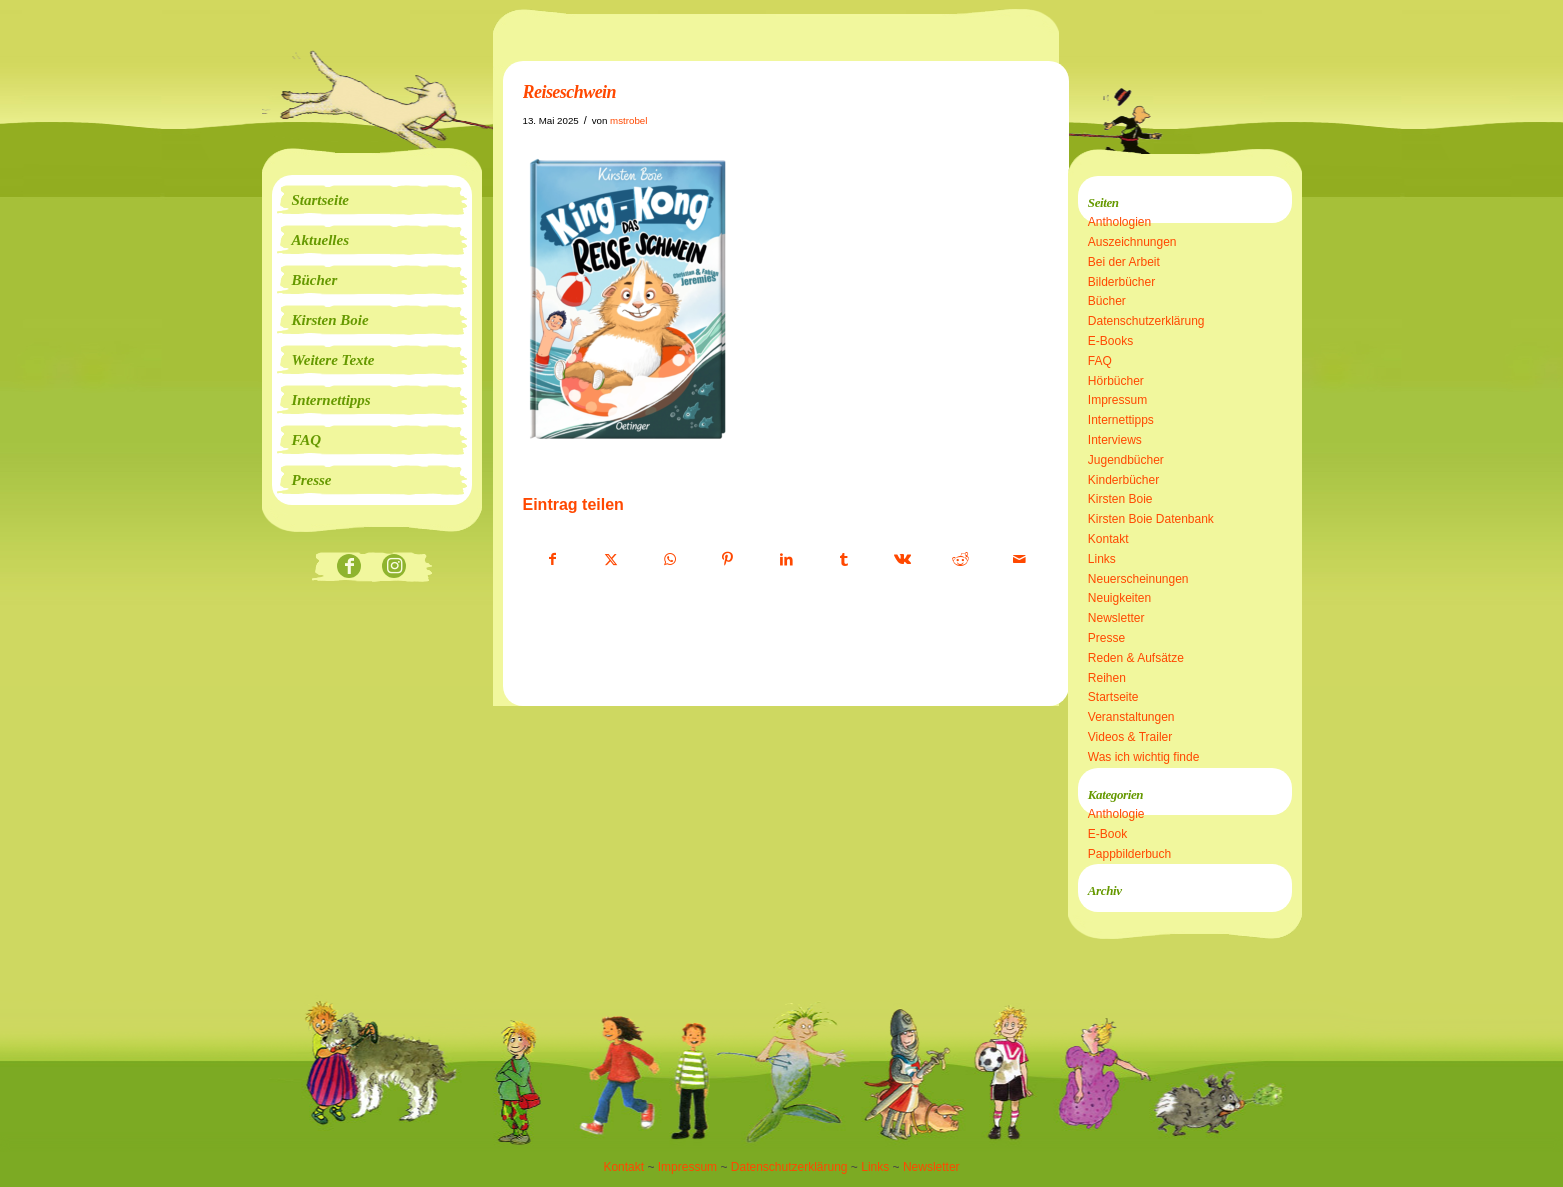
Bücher (1107, 301)
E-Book (1107, 834)
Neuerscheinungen (1138, 579)
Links (1102, 559)
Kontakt (1108, 539)
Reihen (1107, 678)
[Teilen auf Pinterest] (727, 560)
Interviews (1115, 440)
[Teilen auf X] (611, 560)
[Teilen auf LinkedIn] (786, 560)
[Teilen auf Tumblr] (844, 560)
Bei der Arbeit (1124, 262)
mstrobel (628, 120)
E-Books (1110, 341)
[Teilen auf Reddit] (960, 560)
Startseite (1113, 697)
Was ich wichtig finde (1144, 757)
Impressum (1117, 400)
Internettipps (1121, 420)
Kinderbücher (1123, 480)
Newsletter (1116, 618)
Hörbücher (1116, 381)
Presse (1106, 638)
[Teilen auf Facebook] (553, 560)
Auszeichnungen (1132, 242)
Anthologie (1116, 814)
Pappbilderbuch (1129, 854)
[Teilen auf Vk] (902, 560)
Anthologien (1119, 222)
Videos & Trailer (1130, 737)
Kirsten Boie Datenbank (1151, 519)
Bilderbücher (1121, 282)
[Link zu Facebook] (349, 567)
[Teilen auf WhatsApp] (669, 560)
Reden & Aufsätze (1136, 658)
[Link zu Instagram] (394, 567)
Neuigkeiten (1119, 598)
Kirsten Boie (1120, 499)
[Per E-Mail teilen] (1019, 560)
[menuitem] (372, 200)
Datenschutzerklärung (1146, 321)
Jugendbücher (1126, 460)
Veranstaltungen (1131, 717)
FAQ (1100, 361)
